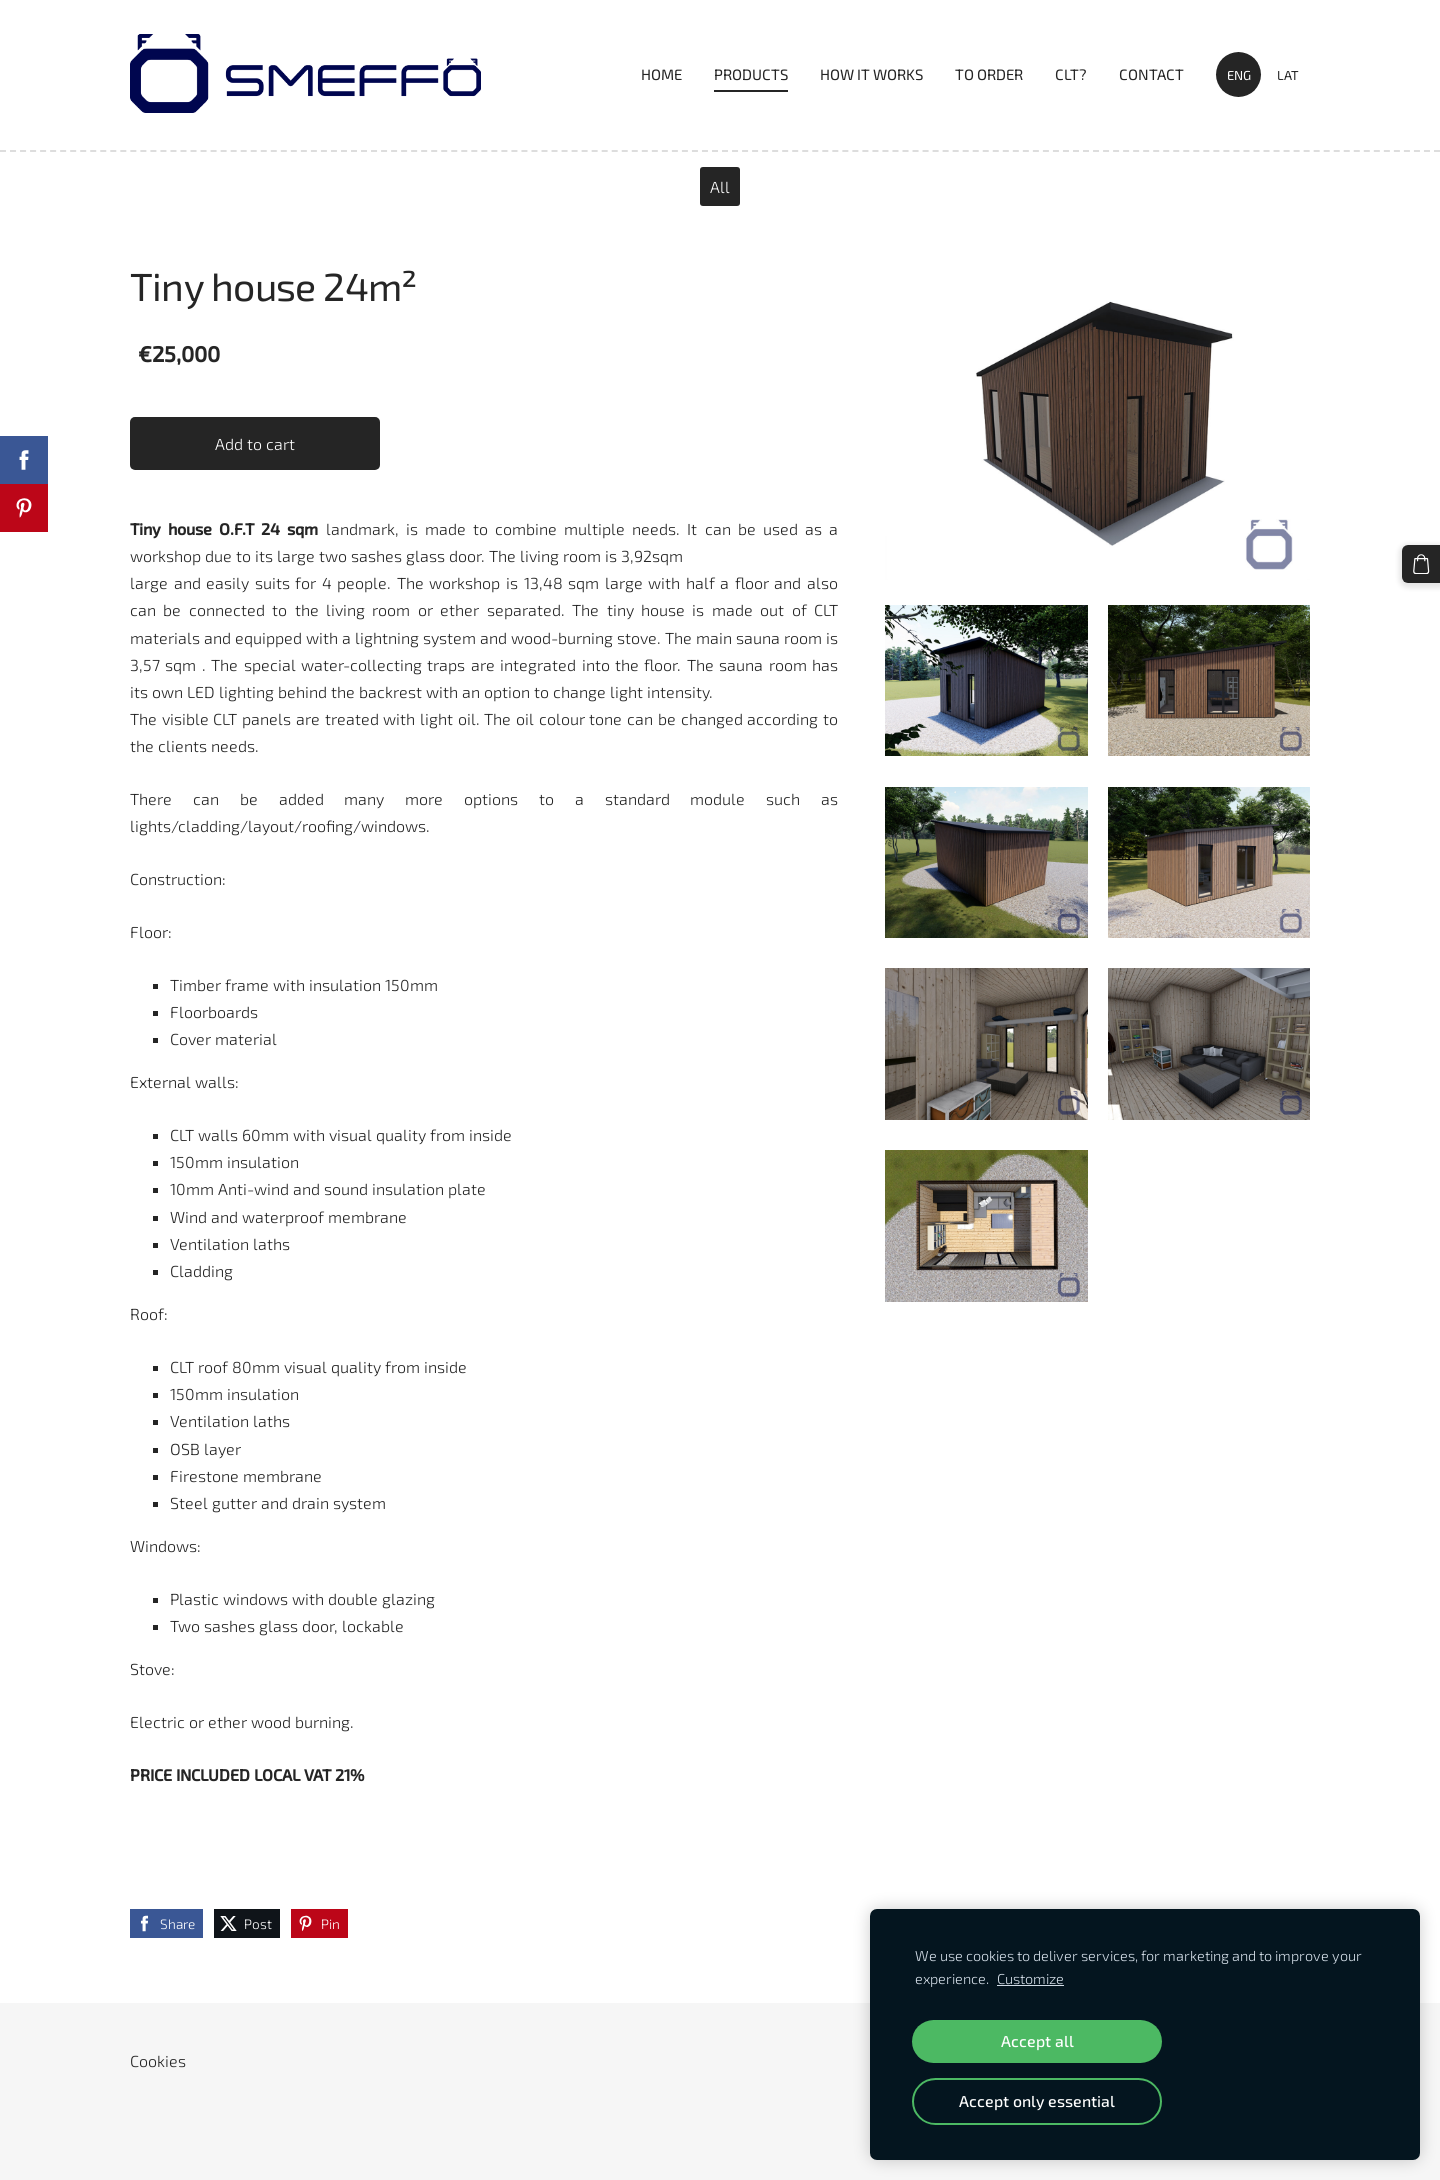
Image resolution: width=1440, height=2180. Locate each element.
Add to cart (255, 443)
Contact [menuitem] (1151, 74)
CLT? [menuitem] (1071, 74)
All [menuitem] (720, 186)
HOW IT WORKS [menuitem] (871, 74)
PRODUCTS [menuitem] (751, 74)
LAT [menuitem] (1288, 75)
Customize (1030, 1978)
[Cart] (1421, 564)
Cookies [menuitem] (158, 2060)
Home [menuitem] (661, 74)
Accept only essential (1037, 2100)
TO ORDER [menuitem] (989, 74)
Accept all (1037, 2040)
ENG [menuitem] (1239, 75)
